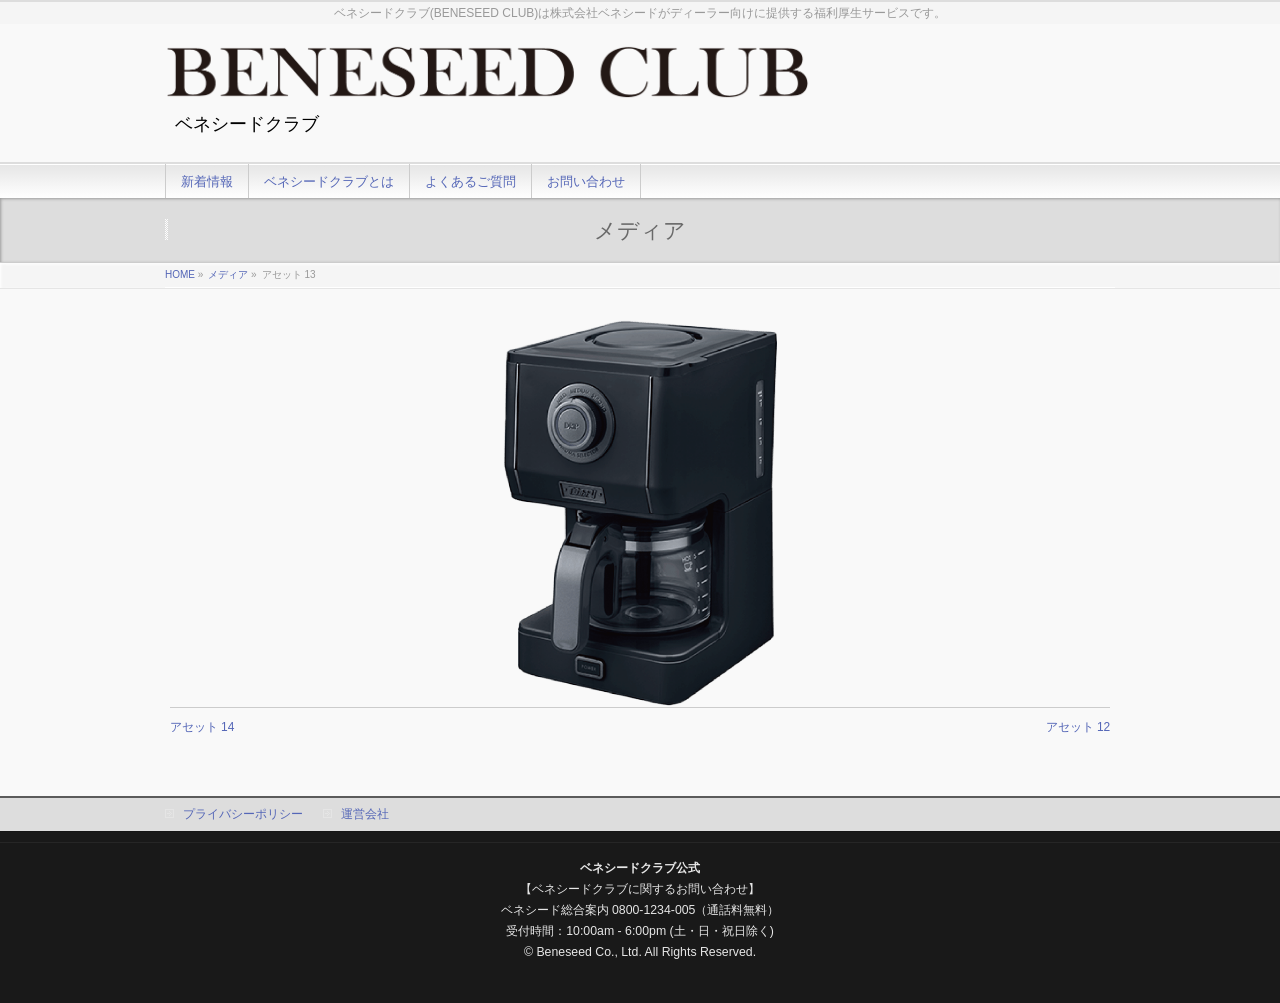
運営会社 (365, 814)
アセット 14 (202, 727)
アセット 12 (1078, 727)
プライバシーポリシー (243, 814)
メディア (228, 274)
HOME (180, 274)
